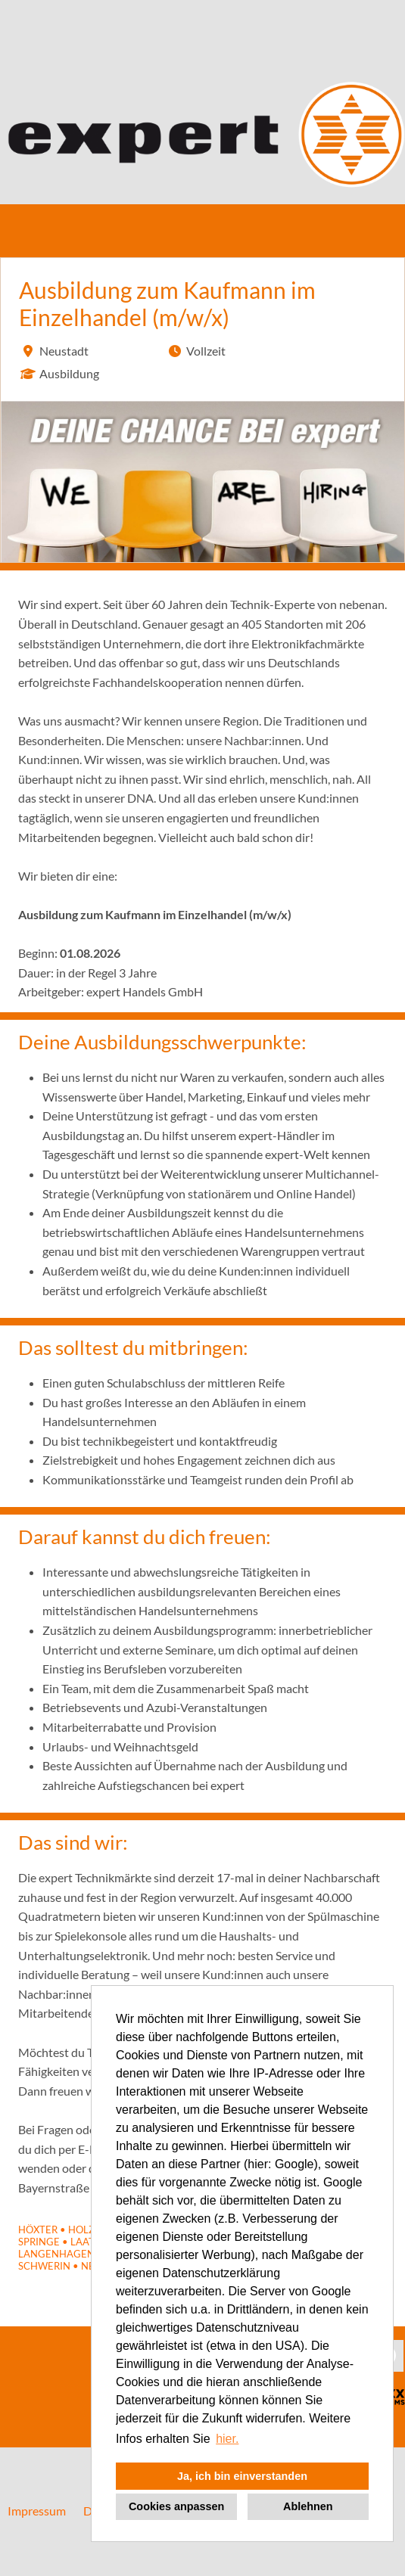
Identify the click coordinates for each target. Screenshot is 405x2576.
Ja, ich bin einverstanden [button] (242, 2476)
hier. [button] (227, 2438)
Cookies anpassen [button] (176, 2506)
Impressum (37, 2510)
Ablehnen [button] (308, 2506)
